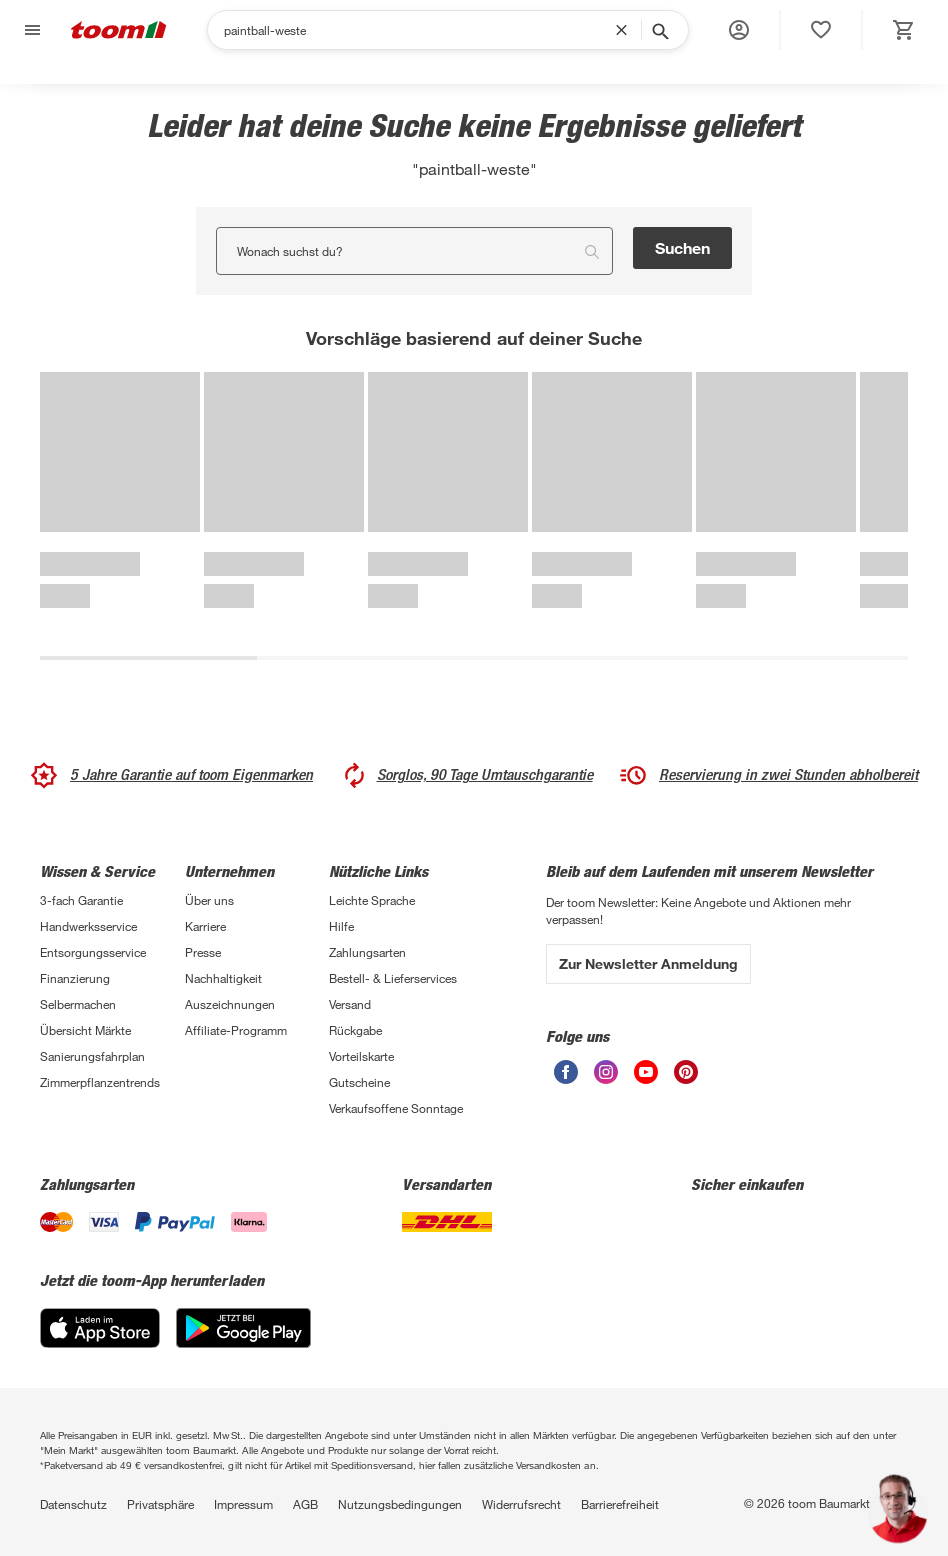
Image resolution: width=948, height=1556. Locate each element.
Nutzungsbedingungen (400, 1504)
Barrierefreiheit (620, 1504)
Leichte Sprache (372, 900)
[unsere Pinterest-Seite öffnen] (686, 1072)
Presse (203, 952)
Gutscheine (359, 1082)
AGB (305, 1504)
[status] (821, 30)
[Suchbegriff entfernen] (626, 30)
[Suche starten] (659, 30)
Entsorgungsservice (93, 952)
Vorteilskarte (361, 1056)
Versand (350, 1004)
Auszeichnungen (230, 1004)
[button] (739, 30)
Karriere (205, 926)
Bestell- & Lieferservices (393, 978)
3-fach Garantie (81, 900)
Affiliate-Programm (236, 1030)
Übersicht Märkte (85, 1030)
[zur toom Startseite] (119, 30)
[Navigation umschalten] (30, 30)
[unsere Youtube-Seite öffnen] (646, 1072)
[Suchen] (419, 30)
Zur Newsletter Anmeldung (648, 963)
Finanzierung (75, 978)
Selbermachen (78, 1004)
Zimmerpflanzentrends (100, 1082)
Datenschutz (73, 1504)
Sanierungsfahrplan (92, 1056)
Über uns (209, 900)
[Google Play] (243, 1328)
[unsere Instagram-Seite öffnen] (606, 1072)
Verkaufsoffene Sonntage (396, 1108)
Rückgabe (355, 1030)
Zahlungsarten (367, 952)
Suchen (682, 247)
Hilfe (341, 926)
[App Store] (100, 1328)
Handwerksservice (88, 926)
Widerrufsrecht (521, 1504)
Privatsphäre (160, 1504)
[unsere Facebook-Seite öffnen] (566, 1072)
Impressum (243, 1504)
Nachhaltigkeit (223, 978)
